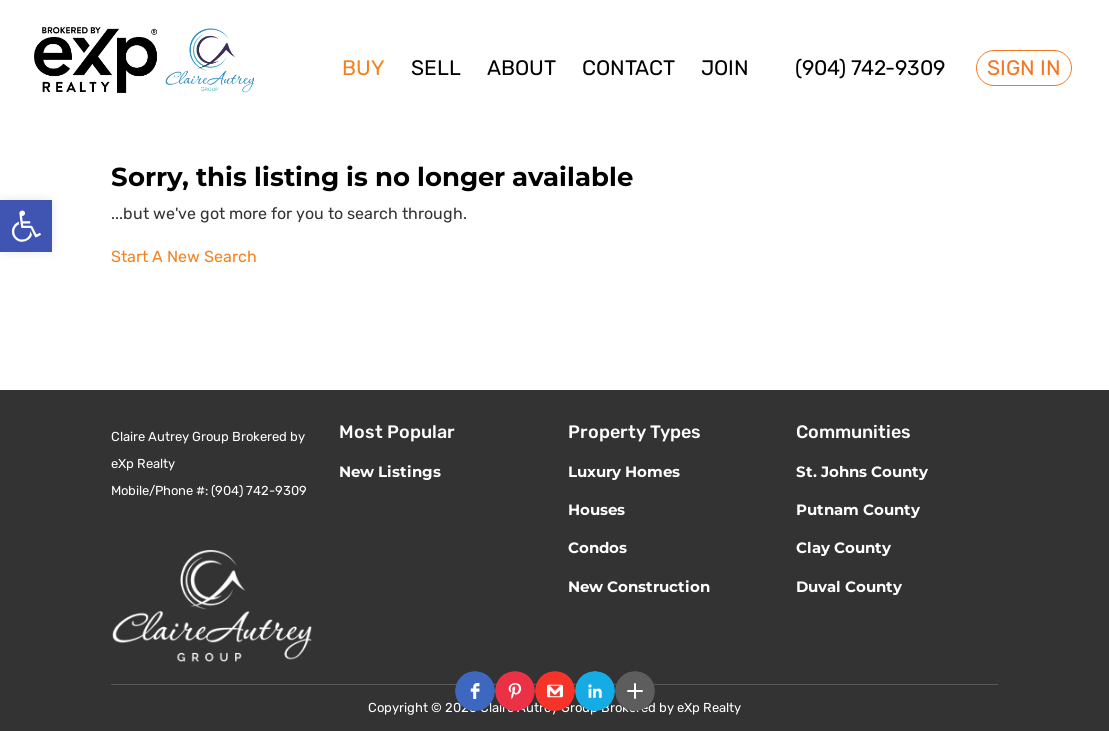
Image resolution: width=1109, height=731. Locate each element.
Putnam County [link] (858, 509)
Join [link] (725, 70)
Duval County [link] (849, 586)
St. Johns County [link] (862, 471)
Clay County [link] (843, 547)
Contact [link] (628, 70)
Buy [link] (363, 70)
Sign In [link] (1024, 68)
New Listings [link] (390, 471)
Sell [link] (436, 70)
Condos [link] (597, 547)
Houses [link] (596, 509)
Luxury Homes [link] (624, 471)
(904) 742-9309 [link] (870, 70)
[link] (26, 226)
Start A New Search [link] (184, 256)
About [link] (521, 70)
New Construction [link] (639, 586)
